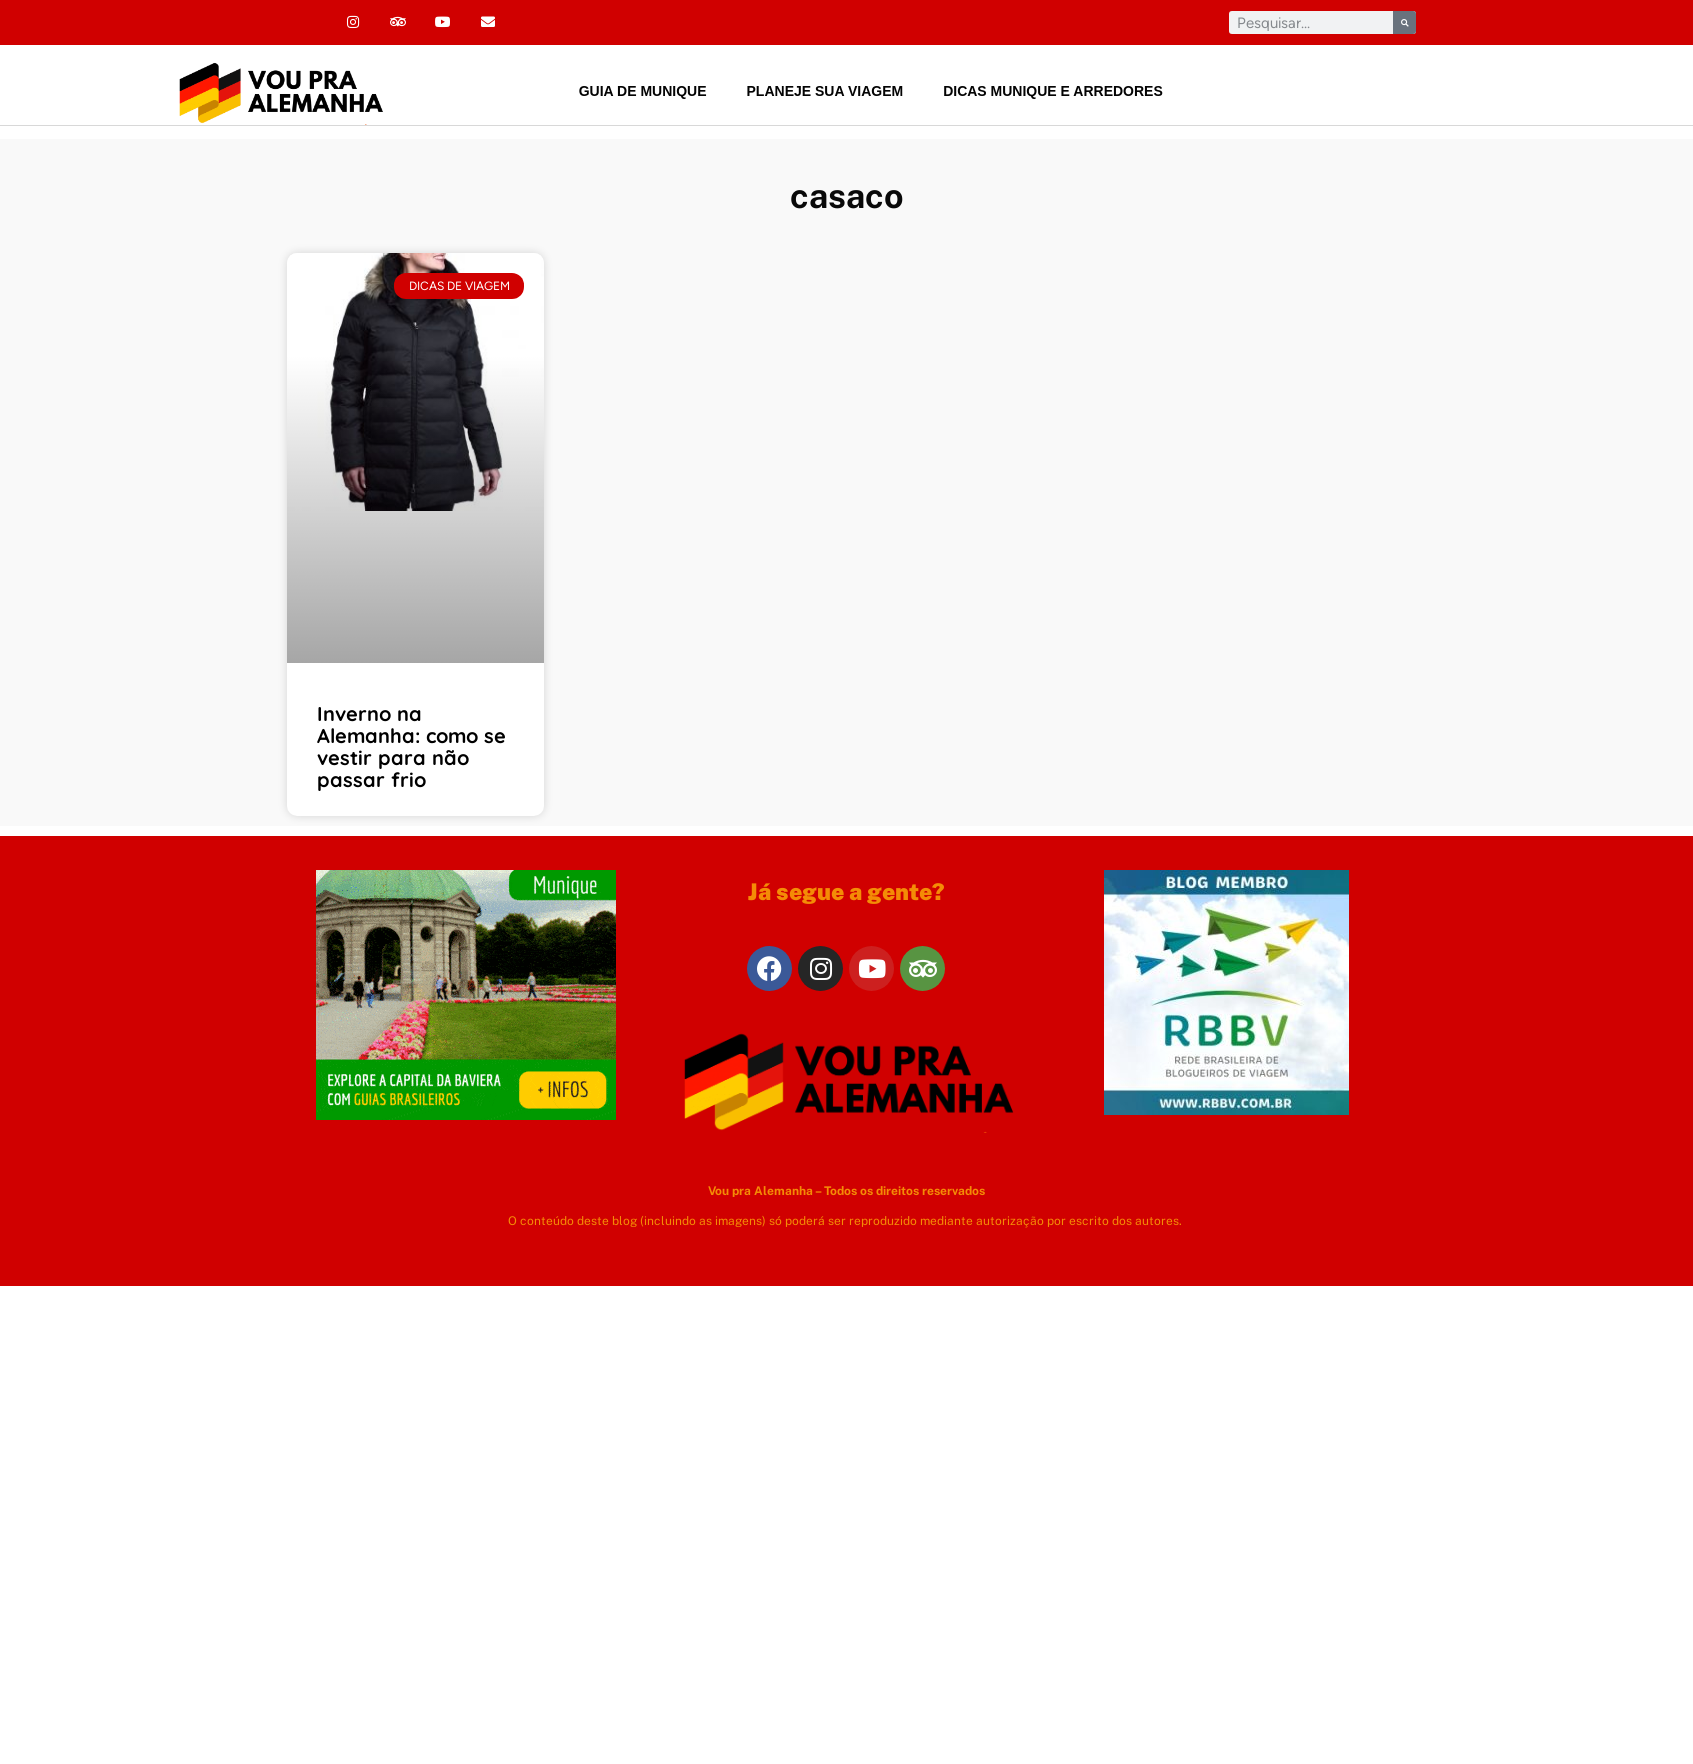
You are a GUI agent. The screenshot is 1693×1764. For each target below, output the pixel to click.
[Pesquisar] (1404, 22)
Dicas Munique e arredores (1053, 91)
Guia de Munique (643, 91)
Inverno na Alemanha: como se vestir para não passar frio (411, 746)
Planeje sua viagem (825, 91)
